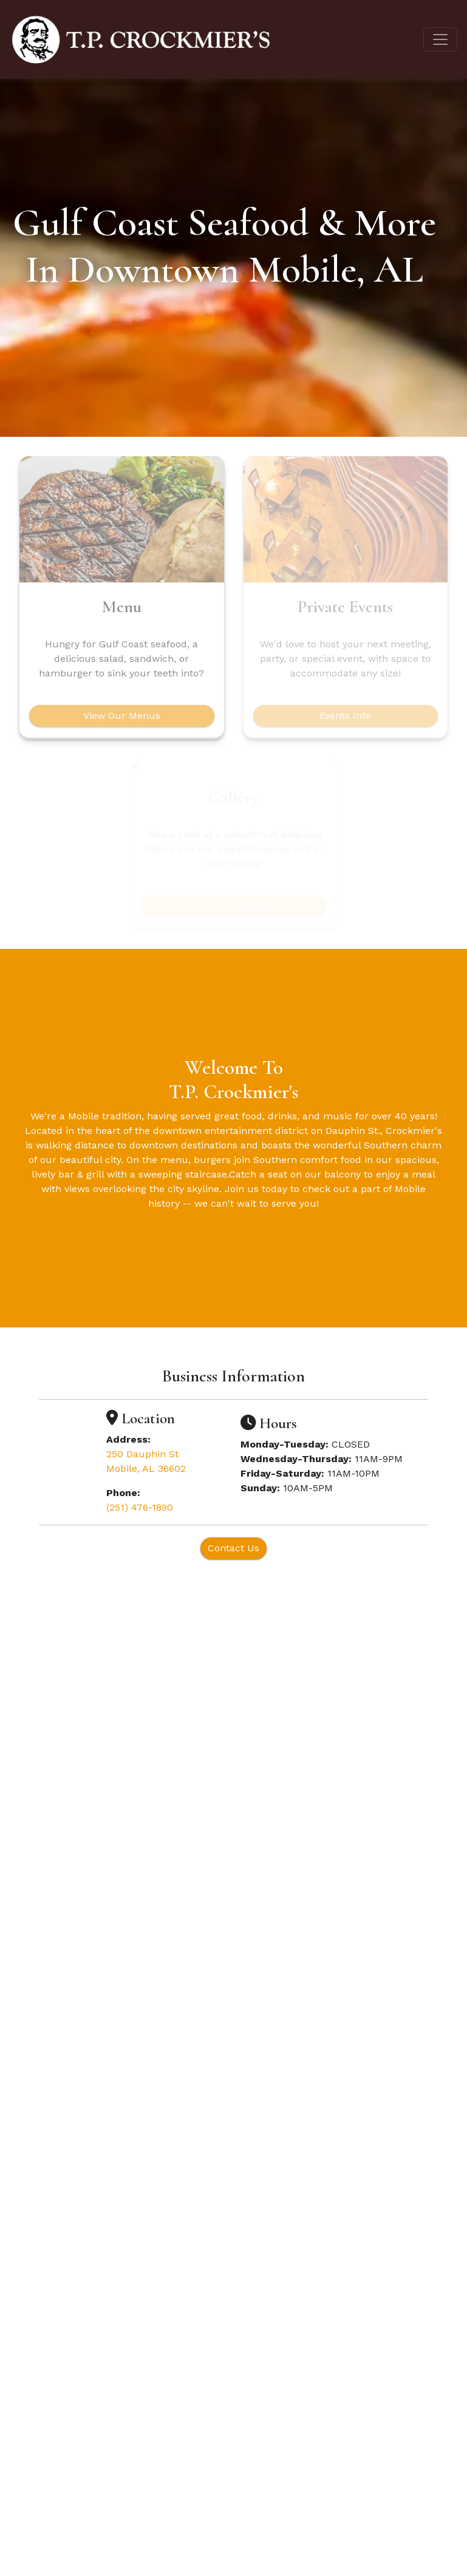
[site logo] (140, 39)
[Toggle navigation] (440, 39)
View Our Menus (121, 715)
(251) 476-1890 (139, 1507)
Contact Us (233, 1548)
